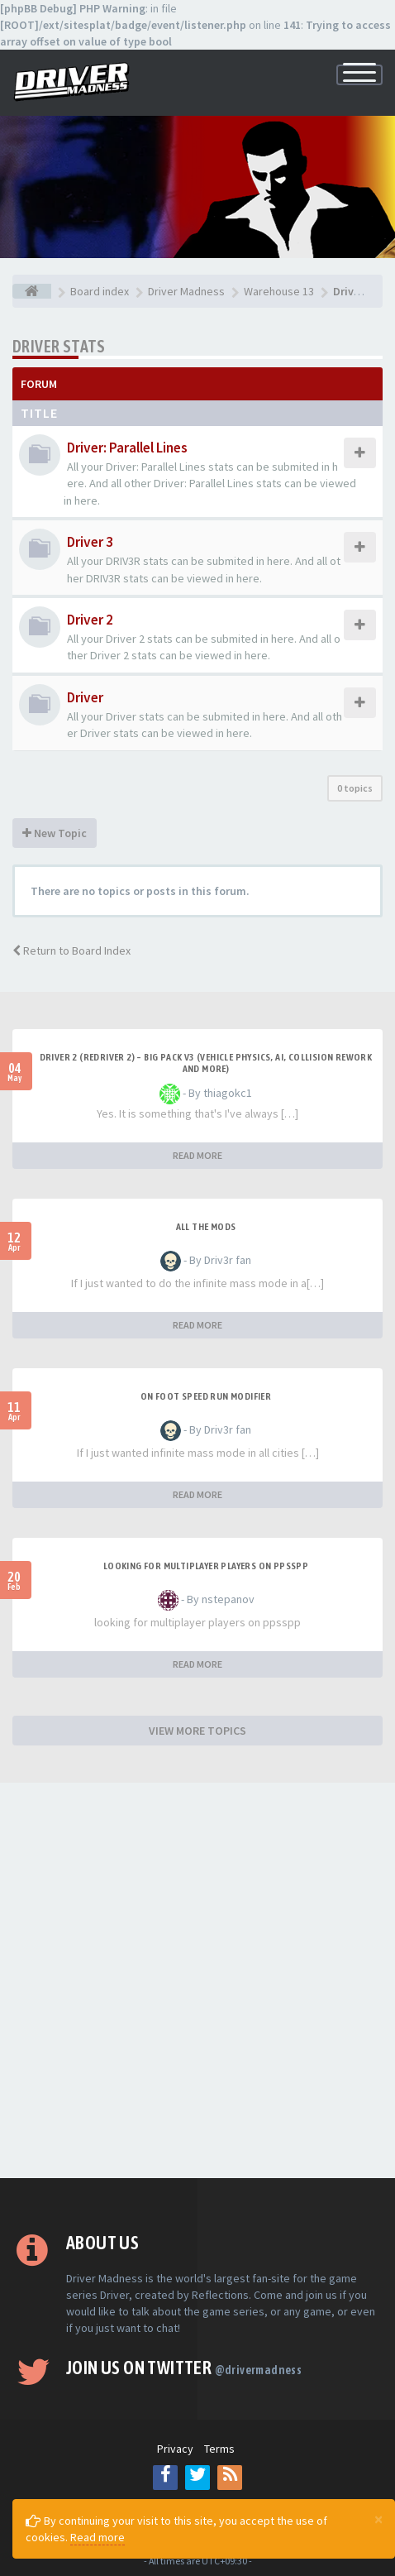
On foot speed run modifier (205, 1396)
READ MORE (197, 1155)
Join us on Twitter (184, 2367)
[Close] (378, 2519)
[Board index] (31, 291)
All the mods (206, 1227)
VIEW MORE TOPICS (197, 1730)
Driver (85, 697)
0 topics (355, 788)
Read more (97, 2537)
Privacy (175, 2448)
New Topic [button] (54, 833)
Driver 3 (90, 542)
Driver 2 (90, 619)
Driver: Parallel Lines (127, 447)
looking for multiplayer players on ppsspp (205, 1566)
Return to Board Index (71, 950)
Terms (219, 2448)
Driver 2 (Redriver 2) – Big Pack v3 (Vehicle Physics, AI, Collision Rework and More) (206, 1063)
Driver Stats (59, 346)
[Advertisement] (197, 1980)
